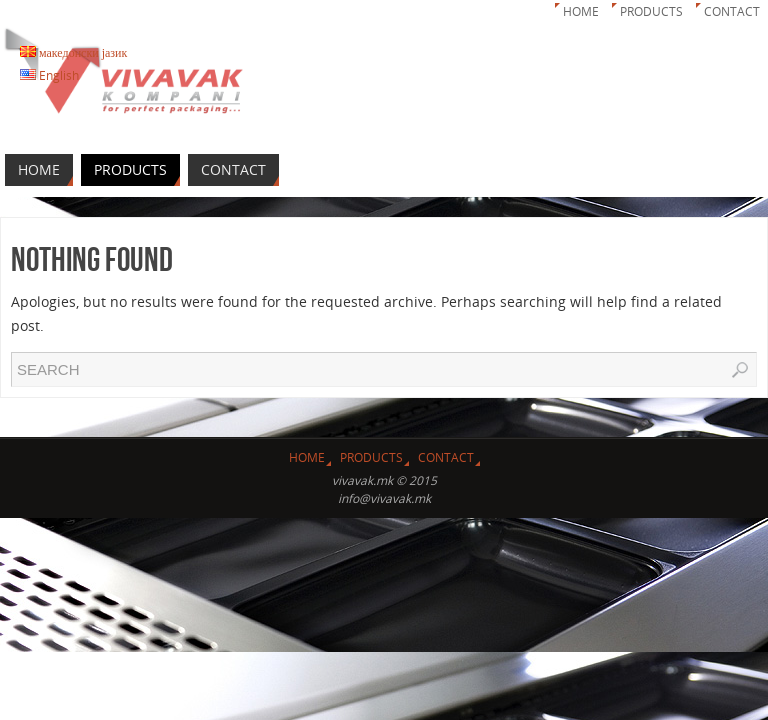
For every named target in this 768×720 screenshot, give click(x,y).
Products (651, 11)
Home (581, 11)
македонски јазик (73, 52)
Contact (732, 11)
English (49, 75)
